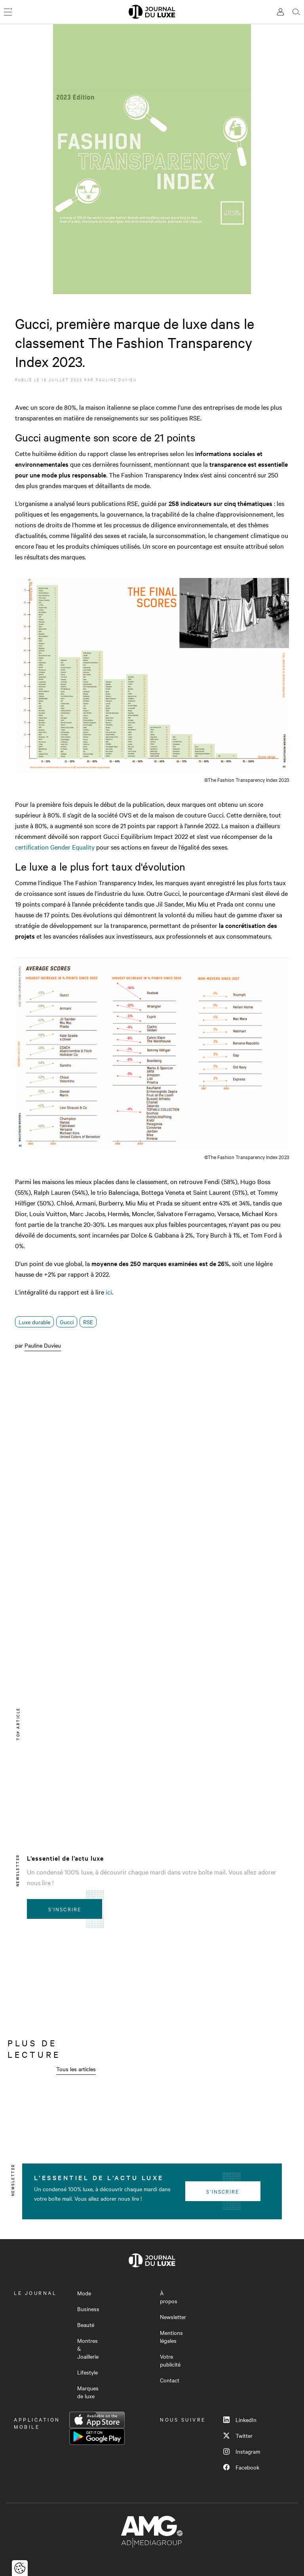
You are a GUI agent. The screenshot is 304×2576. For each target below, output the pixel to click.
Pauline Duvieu (116, 379)
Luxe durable (34, 1322)
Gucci (67, 1322)
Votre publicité (170, 2360)
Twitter (238, 2435)
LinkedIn (239, 2420)
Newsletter (173, 2317)
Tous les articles (76, 2069)
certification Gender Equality (55, 846)
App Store (97, 2420)
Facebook (241, 2467)
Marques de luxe (88, 2392)
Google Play (97, 2436)
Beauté (85, 2325)
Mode (84, 2293)
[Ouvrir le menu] (8, 12)
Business (88, 2309)
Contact (169, 2380)
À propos (168, 2297)
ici (109, 1291)
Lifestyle (87, 2372)
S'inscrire (64, 1909)
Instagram (241, 2451)
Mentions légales (171, 2336)
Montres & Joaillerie (88, 2348)
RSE (88, 1322)
